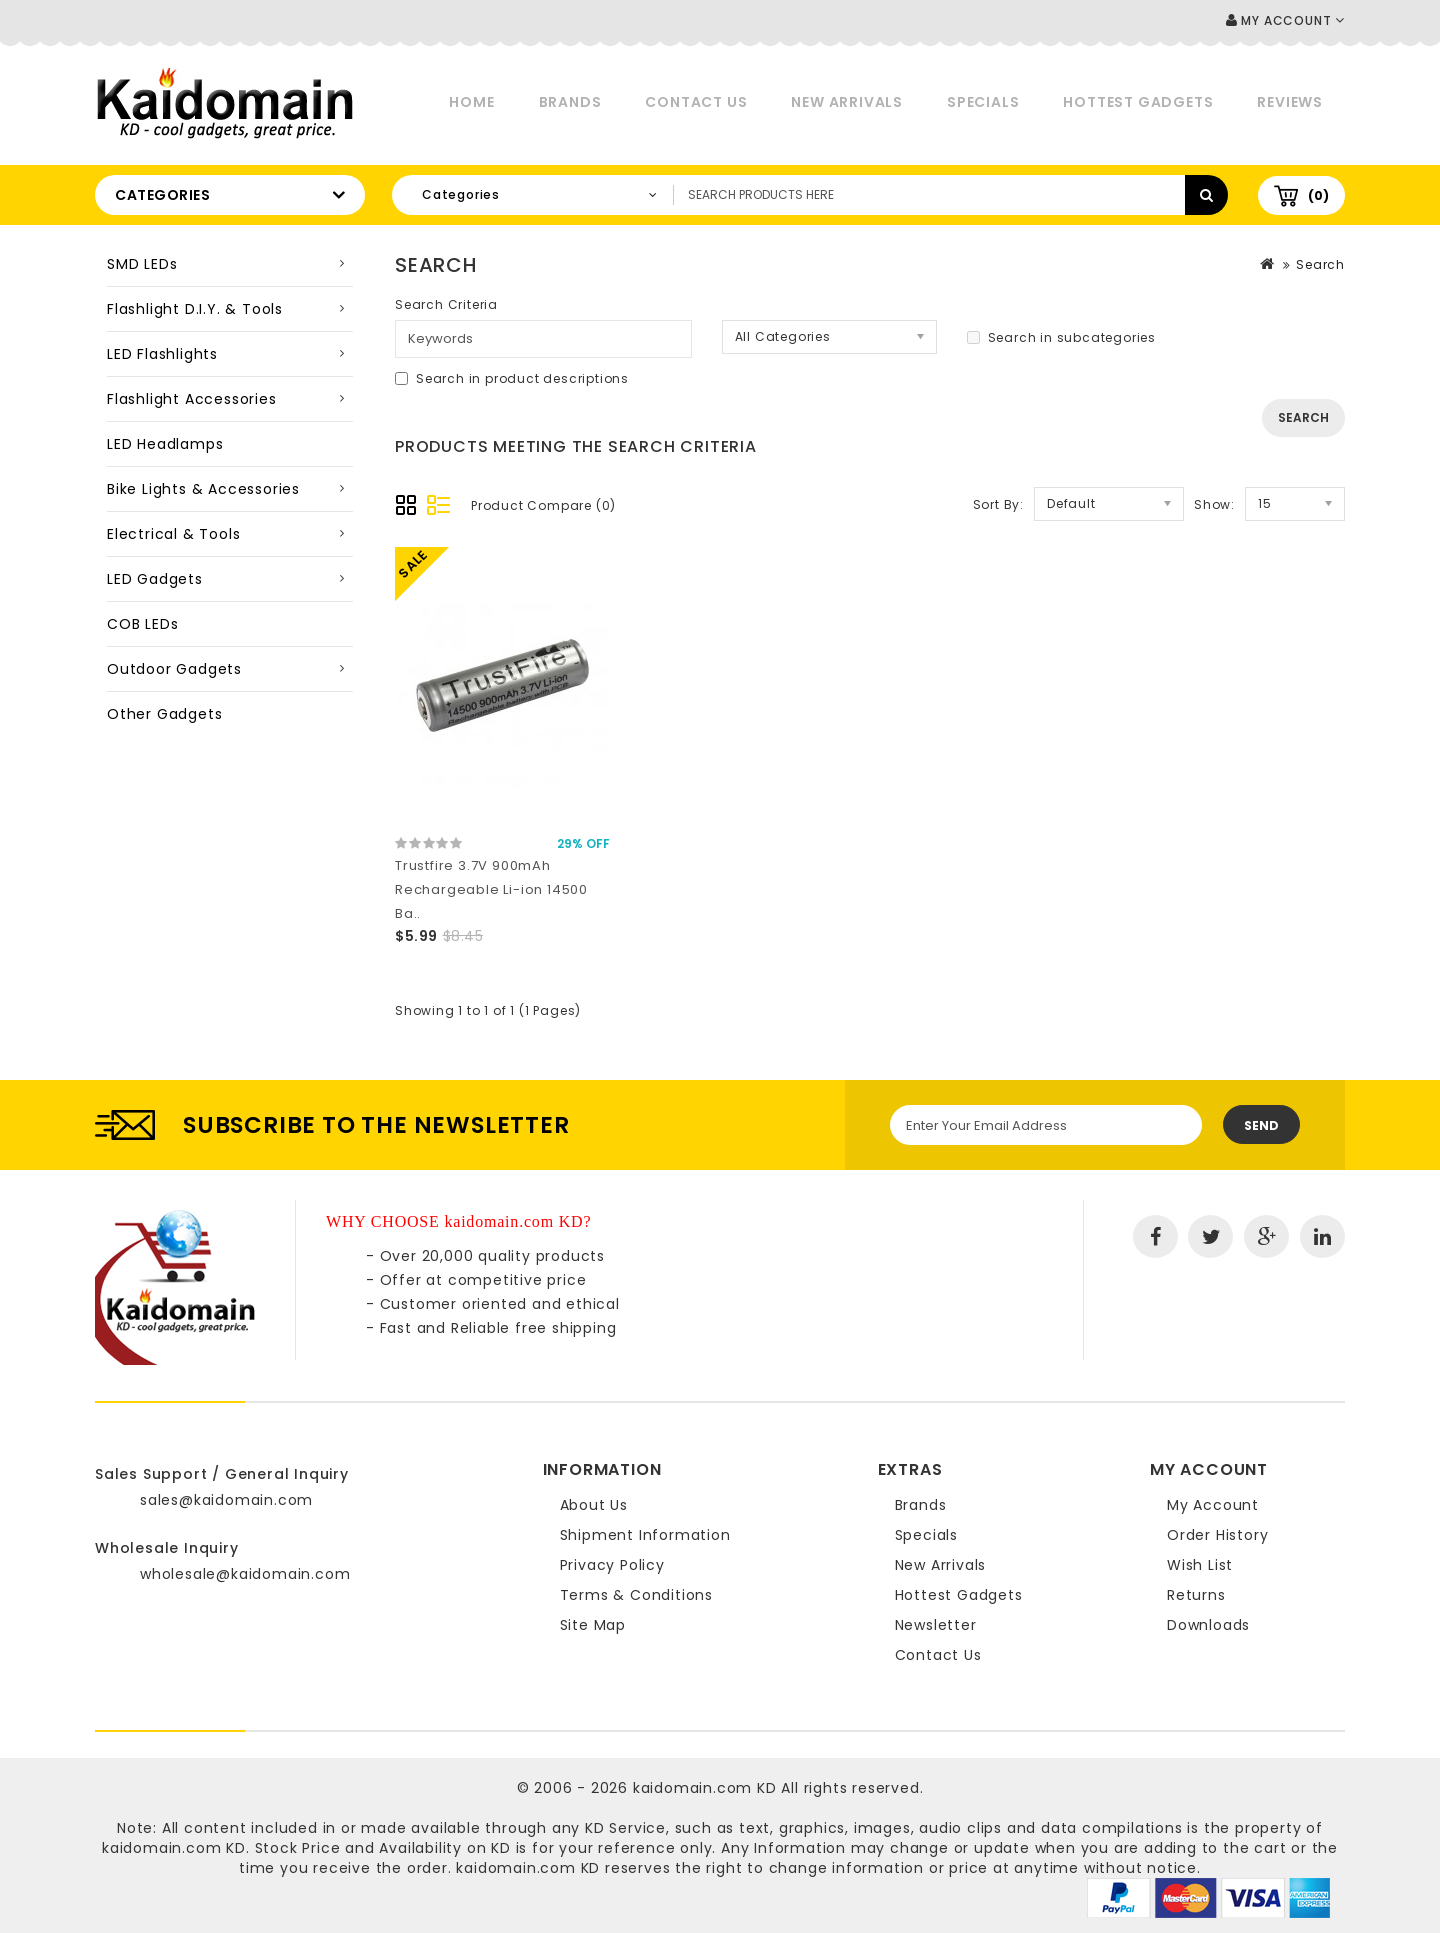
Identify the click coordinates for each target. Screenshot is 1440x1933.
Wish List (1200, 1565)
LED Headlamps (165, 444)
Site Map (593, 1625)
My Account (1213, 1505)
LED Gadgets (155, 579)
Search (1320, 264)
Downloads (1208, 1625)
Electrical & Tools (173, 534)
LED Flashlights (162, 354)
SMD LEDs (142, 264)
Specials (983, 102)
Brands (570, 102)
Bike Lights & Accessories (203, 489)
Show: (1214, 504)
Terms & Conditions (636, 1595)
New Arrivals (847, 102)
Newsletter (936, 1625)
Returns (1196, 1595)
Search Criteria (446, 304)
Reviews (1290, 102)
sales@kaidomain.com (226, 1500)
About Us (594, 1505)
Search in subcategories (1061, 337)
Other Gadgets (164, 714)
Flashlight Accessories (192, 399)
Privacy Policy (612, 1565)
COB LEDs (142, 624)
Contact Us (696, 102)
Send (1261, 1125)
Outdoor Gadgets (174, 669)
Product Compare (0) (543, 505)
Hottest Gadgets (1138, 102)
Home (471, 102)
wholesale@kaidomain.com (245, 1574)
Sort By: (998, 504)
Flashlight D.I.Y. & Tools (195, 309)
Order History (1217, 1535)
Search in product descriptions (512, 378)
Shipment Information (645, 1535)
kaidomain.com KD (705, 1788)
